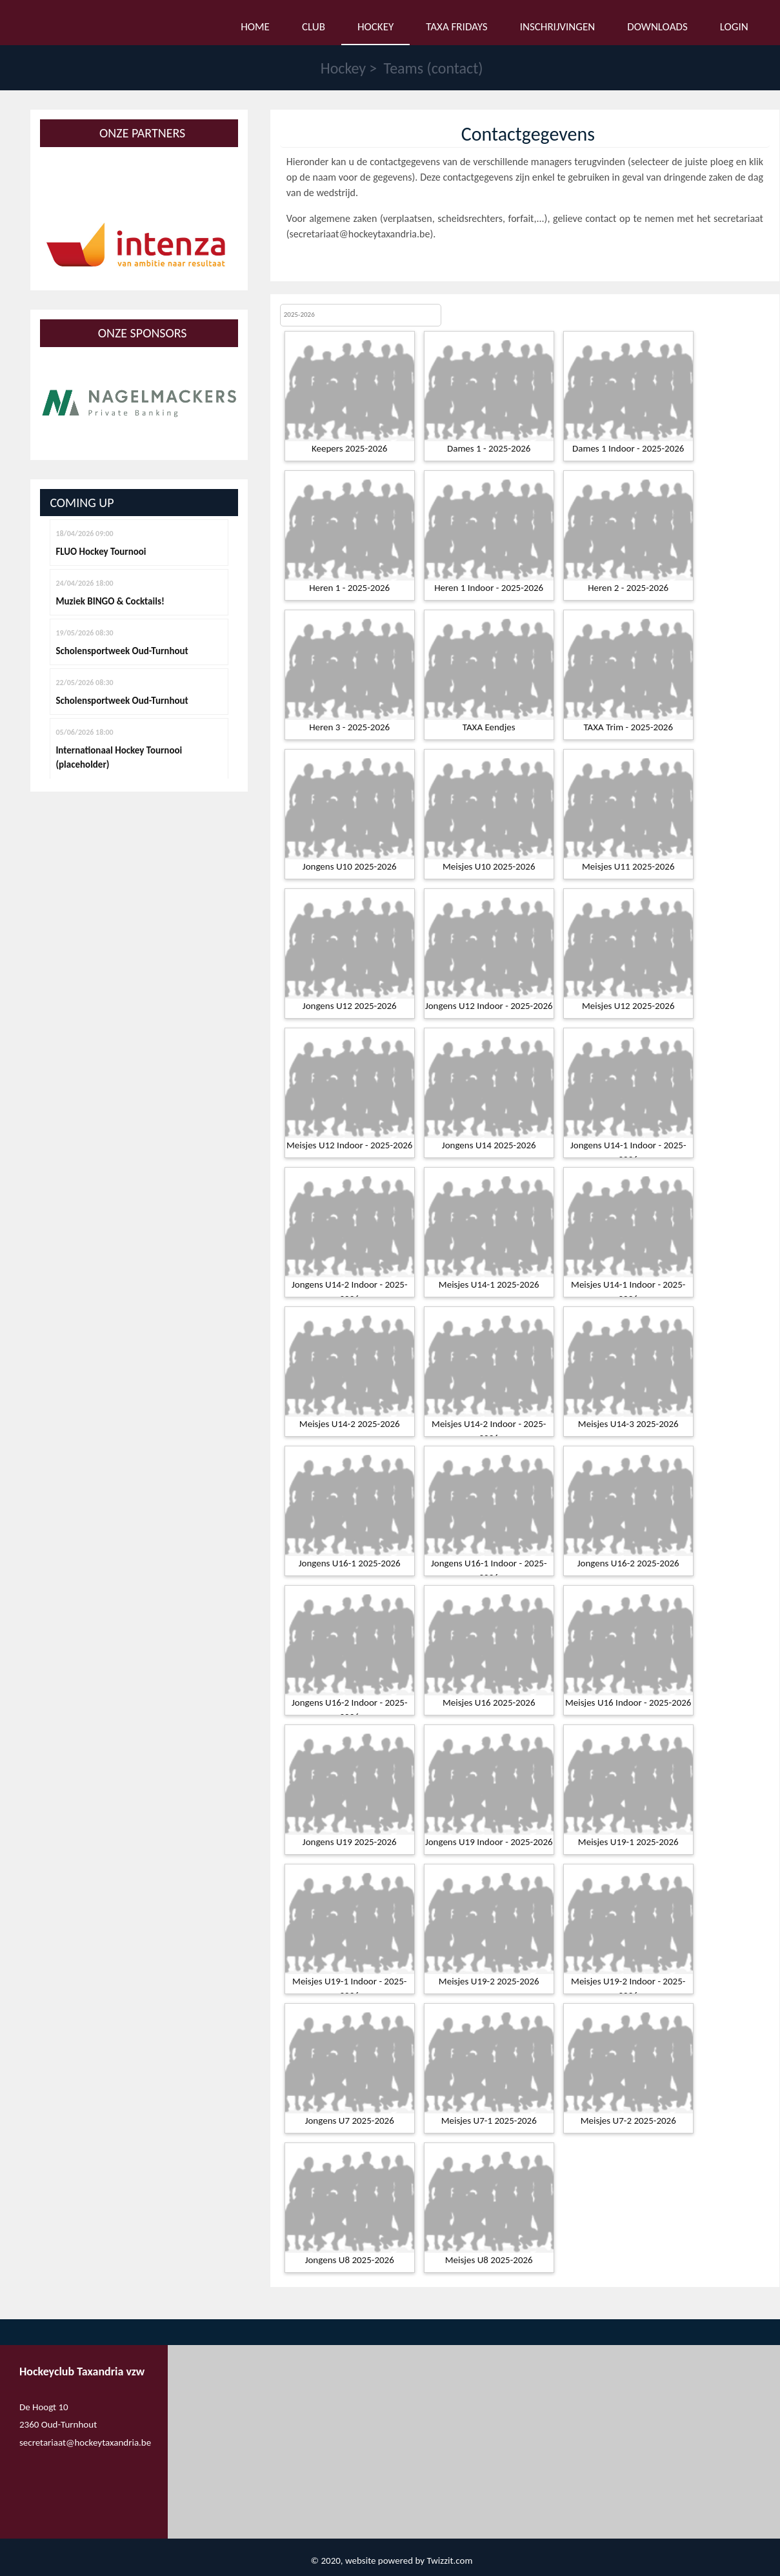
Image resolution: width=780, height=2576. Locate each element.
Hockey (343, 68)
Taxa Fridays (456, 27)
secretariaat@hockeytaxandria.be (360, 234)
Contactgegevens (528, 134)
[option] (139, 248)
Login (734, 27)
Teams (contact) (433, 68)
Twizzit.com (449, 2560)
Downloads (657, 27)
